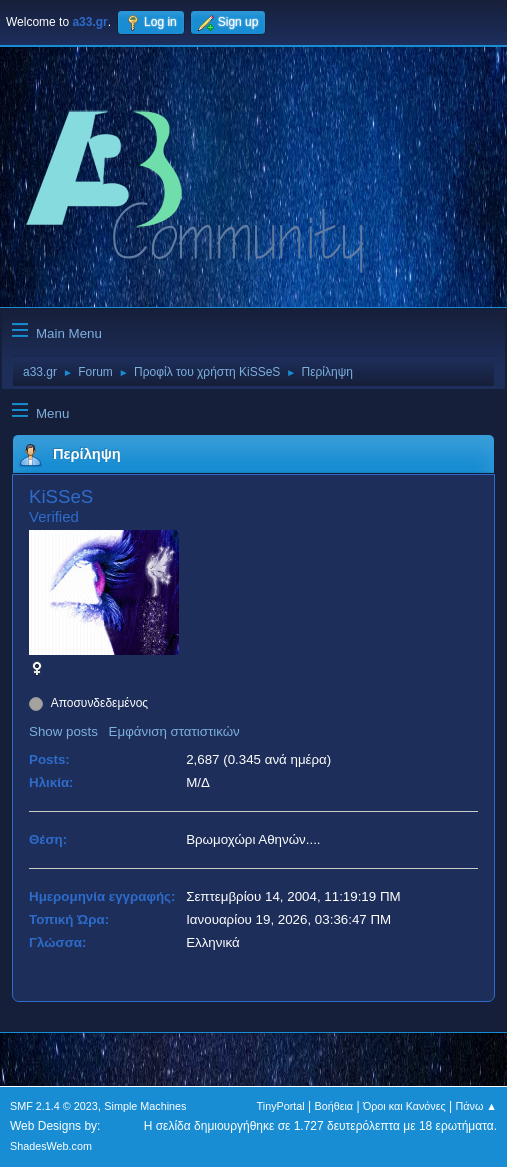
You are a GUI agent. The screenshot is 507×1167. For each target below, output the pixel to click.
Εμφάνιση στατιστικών (174, 731)
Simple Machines (145, 1106)
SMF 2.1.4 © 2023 (54, 1106)
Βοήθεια (333, 1106)
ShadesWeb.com (51, 1146)
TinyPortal (281, 1106)
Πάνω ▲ (477, 1106)
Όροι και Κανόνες (404, 1106)
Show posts (63, 731)
